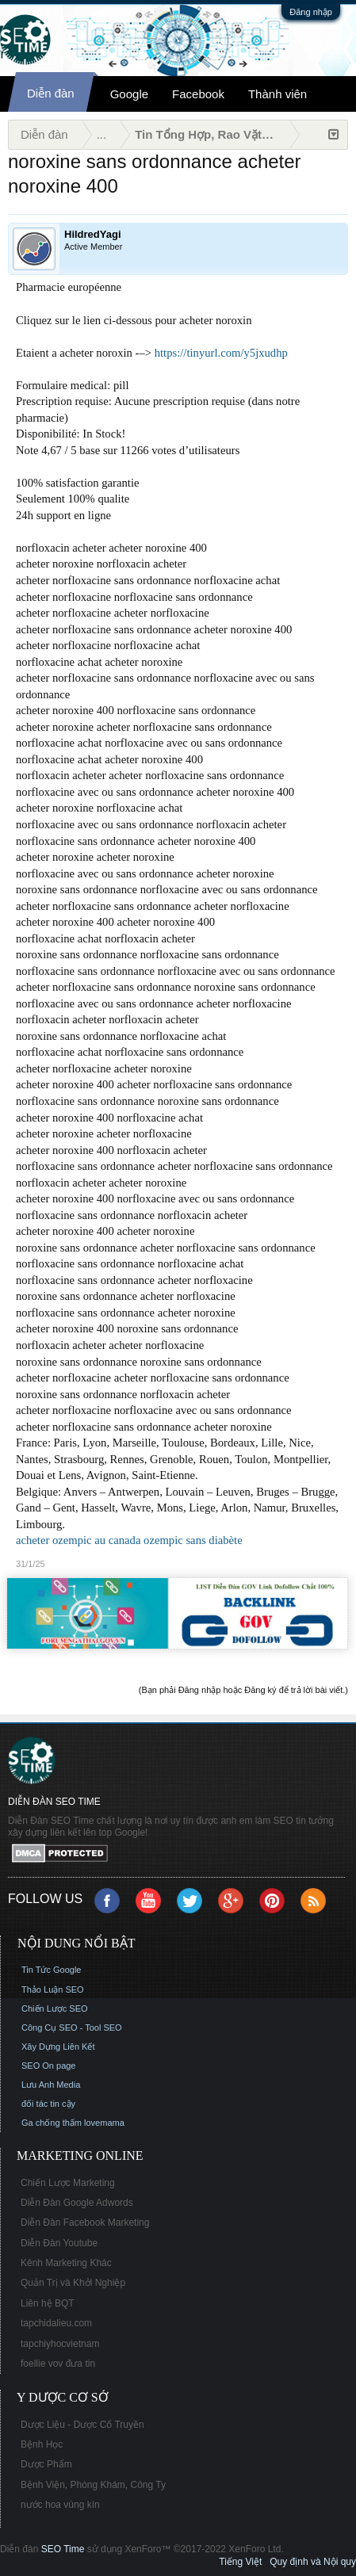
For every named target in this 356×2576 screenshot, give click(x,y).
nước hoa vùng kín (60, 2504)
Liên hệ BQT (48, 2303)
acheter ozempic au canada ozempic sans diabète (129, 1540)
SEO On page (48, 2065)
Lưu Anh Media (50, 2084)
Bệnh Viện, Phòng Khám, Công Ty (93, 2484)
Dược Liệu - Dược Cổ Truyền (82, 2424)
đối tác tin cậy (48, 2103)
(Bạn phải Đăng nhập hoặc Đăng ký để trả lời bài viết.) (243, 1690)
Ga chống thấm (51, 2122)
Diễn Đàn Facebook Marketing (85, 2222)
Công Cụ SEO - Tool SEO (71, 2027)
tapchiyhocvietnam (60, 2343)
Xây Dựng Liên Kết (58, 2046)
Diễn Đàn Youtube (59, 2243)
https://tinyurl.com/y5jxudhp (221, 352)
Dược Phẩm (46, 2464)
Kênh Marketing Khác (66, 2262)
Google (129, 94)
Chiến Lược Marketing (68, 2182)
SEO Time (63, 2549)
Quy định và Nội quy (313, 2561)
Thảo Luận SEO (52, 1989)
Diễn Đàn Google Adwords (77, 2202)
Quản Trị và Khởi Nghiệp (73, 2282)
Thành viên (277, 94)
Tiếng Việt (240, 2561)
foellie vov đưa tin (58, 2363)
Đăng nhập (310, 12)
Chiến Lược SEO (54, 2008)
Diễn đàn (51, 93)
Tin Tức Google (51, 1969)
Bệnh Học (42, 2444)
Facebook (198, 94)
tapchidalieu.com (56, 2323)
